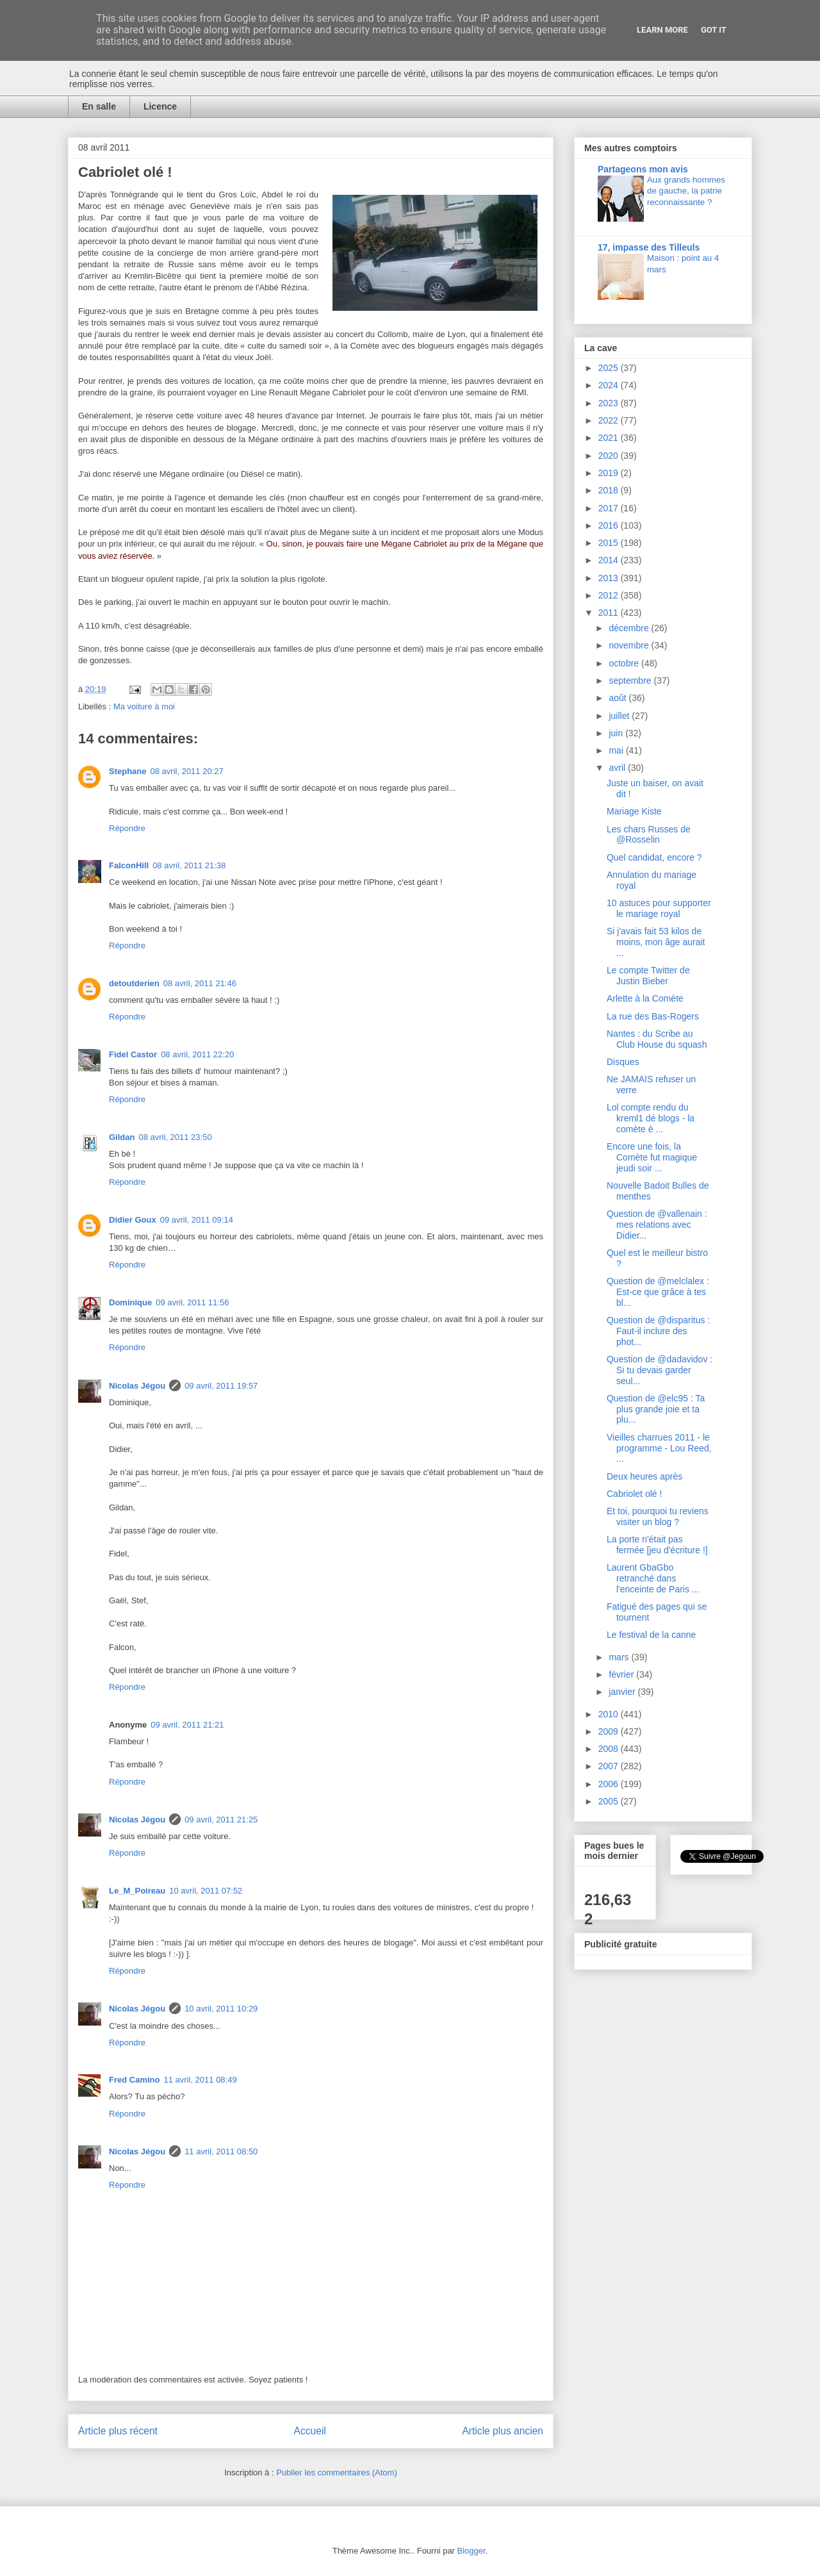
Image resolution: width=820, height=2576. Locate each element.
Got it (713, 30)
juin (617, 733)
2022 (609, 420)
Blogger (471, 2550)
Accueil (310, 2430)
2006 (609, 1784)
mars (620, 1657)
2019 (609, 473)
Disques (623, 1062)
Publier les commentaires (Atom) (336, 2472)
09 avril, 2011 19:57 (221, 1386)
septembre (631, 680)
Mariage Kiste (634, 811)
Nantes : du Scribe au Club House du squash (657, 1039)
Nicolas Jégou (137, 1386)
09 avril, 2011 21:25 (221, 1819)
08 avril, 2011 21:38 (189, 865)
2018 (609, 490)
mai (617, 750)
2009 (609, 1731)
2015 (609, 543)
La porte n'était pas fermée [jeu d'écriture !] (657, 1544)
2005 (609, 1801)
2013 (609, 578)
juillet (620, 716)
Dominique (130, 1302)
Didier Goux (132, 1220)
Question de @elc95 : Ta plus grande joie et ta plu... (656, 1409)
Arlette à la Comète (645, 998)
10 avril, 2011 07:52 (205, 1890)
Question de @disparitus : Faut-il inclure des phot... (658, 1331)
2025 (609, 368)
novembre (630, 645)
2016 (609, 525)
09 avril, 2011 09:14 (196, 1220)
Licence (160, 106)
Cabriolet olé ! (634, 1494)
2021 (609, 438)
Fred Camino (134, 2080)
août (618, 698)
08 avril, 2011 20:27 (187, 771)
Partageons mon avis (643, 169)
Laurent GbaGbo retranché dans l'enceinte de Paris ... (653, 1578)
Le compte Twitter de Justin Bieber (648, 975)
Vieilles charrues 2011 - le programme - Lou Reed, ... (659, 1448)
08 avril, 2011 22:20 (197, 1054)
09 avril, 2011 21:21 (187, 1725)
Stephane (128, 771)
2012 (609, 595)
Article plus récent (118, 2430)
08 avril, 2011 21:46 (199, 983)
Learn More (662, 30)
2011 (609, 612)
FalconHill (129, 865)
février (622, 1674)
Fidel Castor (133, 1054)
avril (618, 768)
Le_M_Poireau (137, 1890)
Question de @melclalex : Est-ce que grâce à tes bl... (658, 1292)
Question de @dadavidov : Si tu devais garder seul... (659, 1370)
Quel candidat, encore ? (654, 857)
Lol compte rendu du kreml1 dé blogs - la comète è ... (650, 1118)
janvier (623, 1692)
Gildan (122, 1137)
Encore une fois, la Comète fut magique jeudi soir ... (652, 1157)
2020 (609, 455)
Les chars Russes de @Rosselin (649, 834)
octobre (625, 663)
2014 (609, 560)
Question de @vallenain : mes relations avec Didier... (657, 1225)
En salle (99, 106)
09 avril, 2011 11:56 (192, 1302)
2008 (609, 1749)
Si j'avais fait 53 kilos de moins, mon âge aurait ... (656, 942)
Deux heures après (644, 1476)
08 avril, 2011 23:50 (174, 1137)
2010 (609, 1714)
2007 (609, 1766)
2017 (609, 508)
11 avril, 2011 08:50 (221, 2151)
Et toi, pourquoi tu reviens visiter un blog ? (658, 1516)
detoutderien (134, 983)
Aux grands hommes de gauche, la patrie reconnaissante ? (686, 191)
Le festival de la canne (651, 1635)
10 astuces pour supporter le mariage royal (659, 908)
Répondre (127, 828)
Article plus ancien (502, 2430)
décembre (630, 628)
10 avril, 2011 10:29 (221, 2008)
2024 (609, 385)
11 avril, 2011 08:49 (199, 2080)
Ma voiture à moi (144, 706)
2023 (609, 403)
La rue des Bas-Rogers (653, 1016)
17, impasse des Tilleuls (649, 247)
